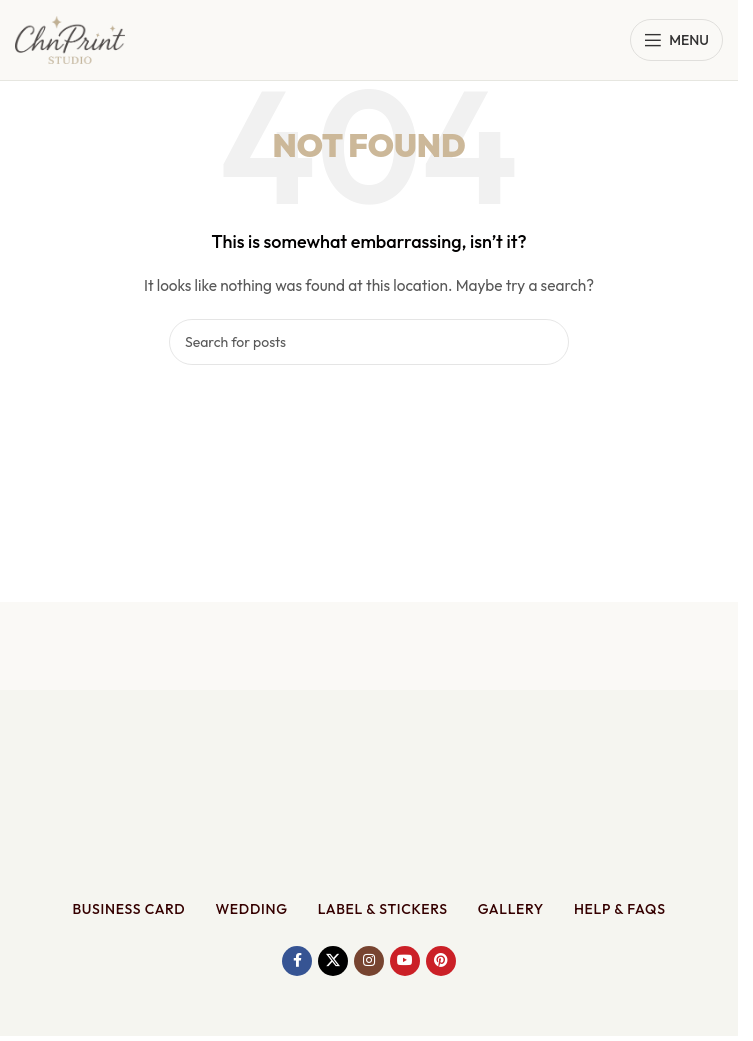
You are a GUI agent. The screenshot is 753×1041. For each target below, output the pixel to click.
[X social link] (333, 961)
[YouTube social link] (405, 961)
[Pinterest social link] (441, 961)
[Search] (369, 342)
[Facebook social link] (297, 961)
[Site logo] (70, 38)
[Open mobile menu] (676, 40)
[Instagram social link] (369, 961)
